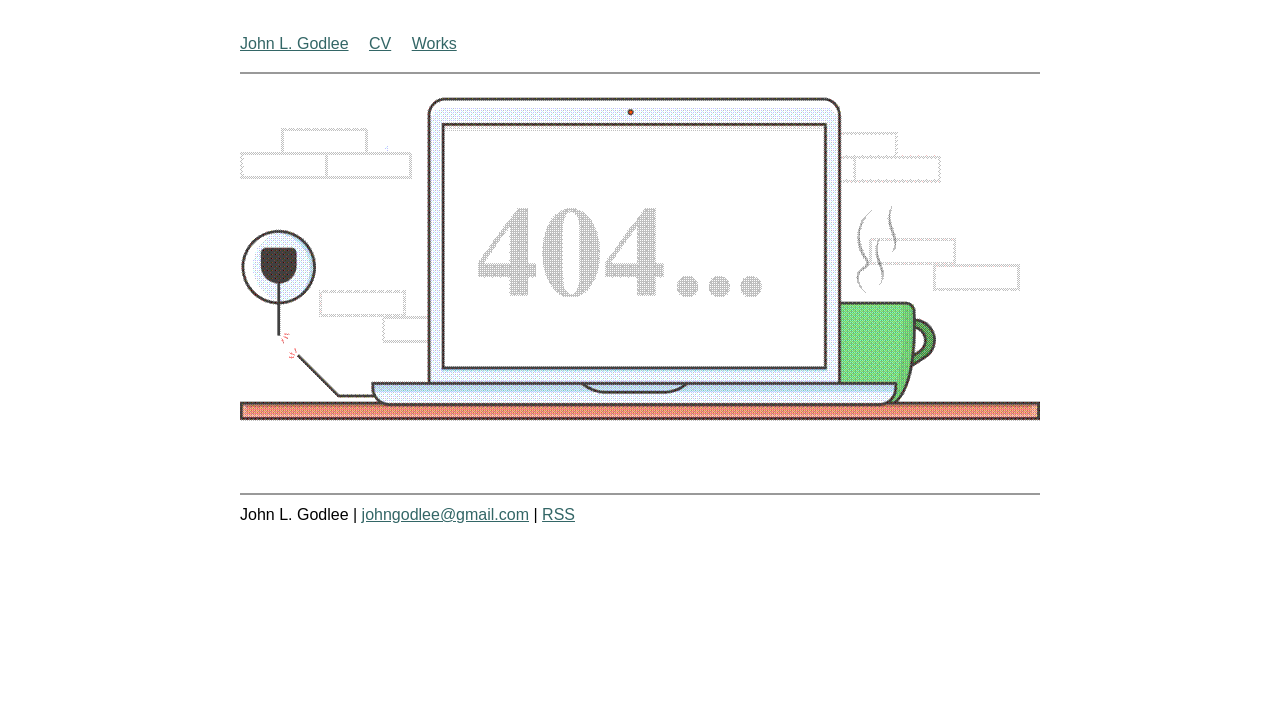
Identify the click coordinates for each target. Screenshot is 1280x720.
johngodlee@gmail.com (445, 514)
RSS (558, 514)
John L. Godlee (294, 43)
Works (434, 43)
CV (380, 43)
